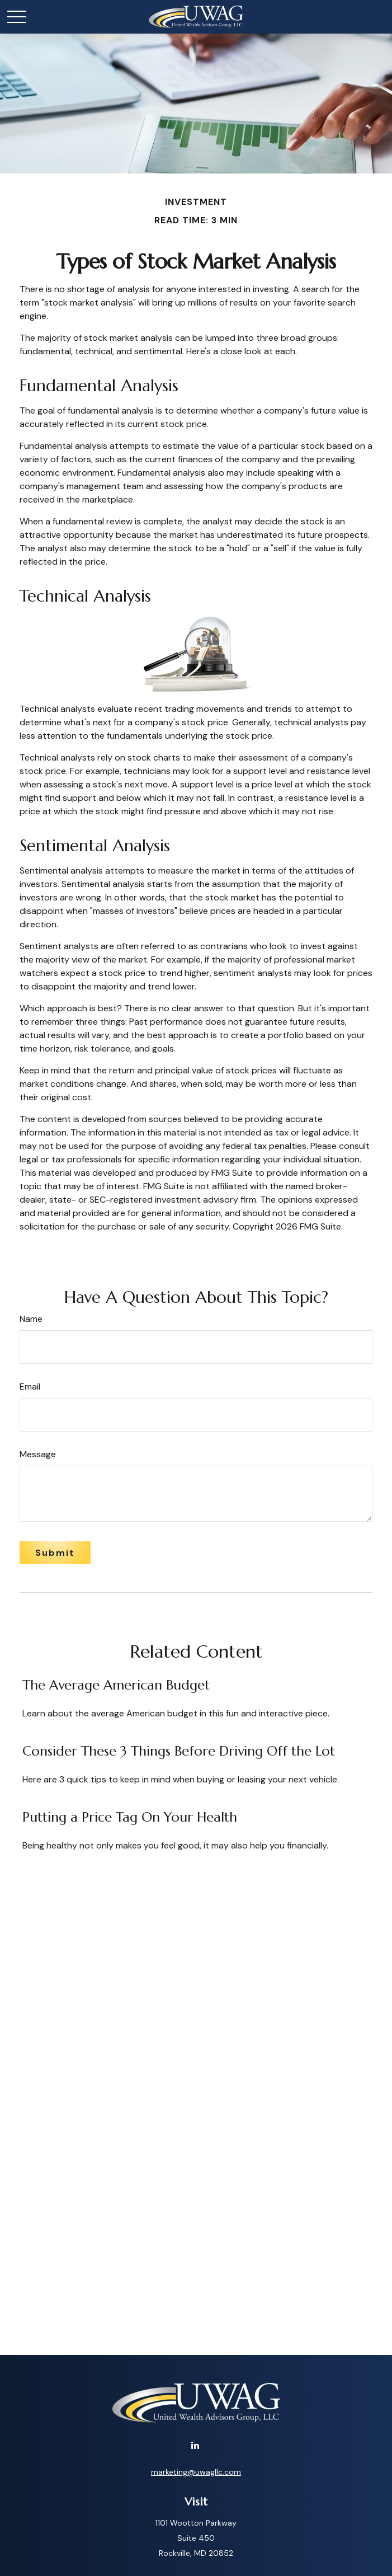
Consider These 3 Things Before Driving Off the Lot (178, 1751)
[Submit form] (55, 1552)
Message (38, 1454)
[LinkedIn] (194, 2444)
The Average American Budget (116, 1685)
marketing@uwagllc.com (196, 2472)
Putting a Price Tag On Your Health (129, 1817)
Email (30, 1386)
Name (31, 1319)
